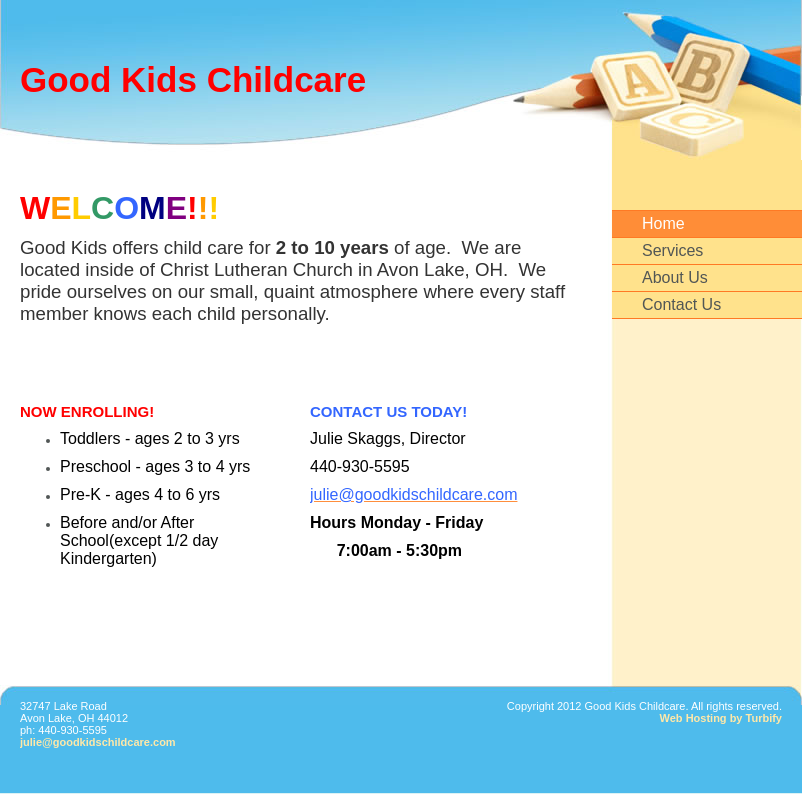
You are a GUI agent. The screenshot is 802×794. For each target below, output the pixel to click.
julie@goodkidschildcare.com (98, 742)
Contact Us (681, 304)
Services (672, 250)
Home (663, 223)
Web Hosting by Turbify (721, 718)
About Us (675, 277)
